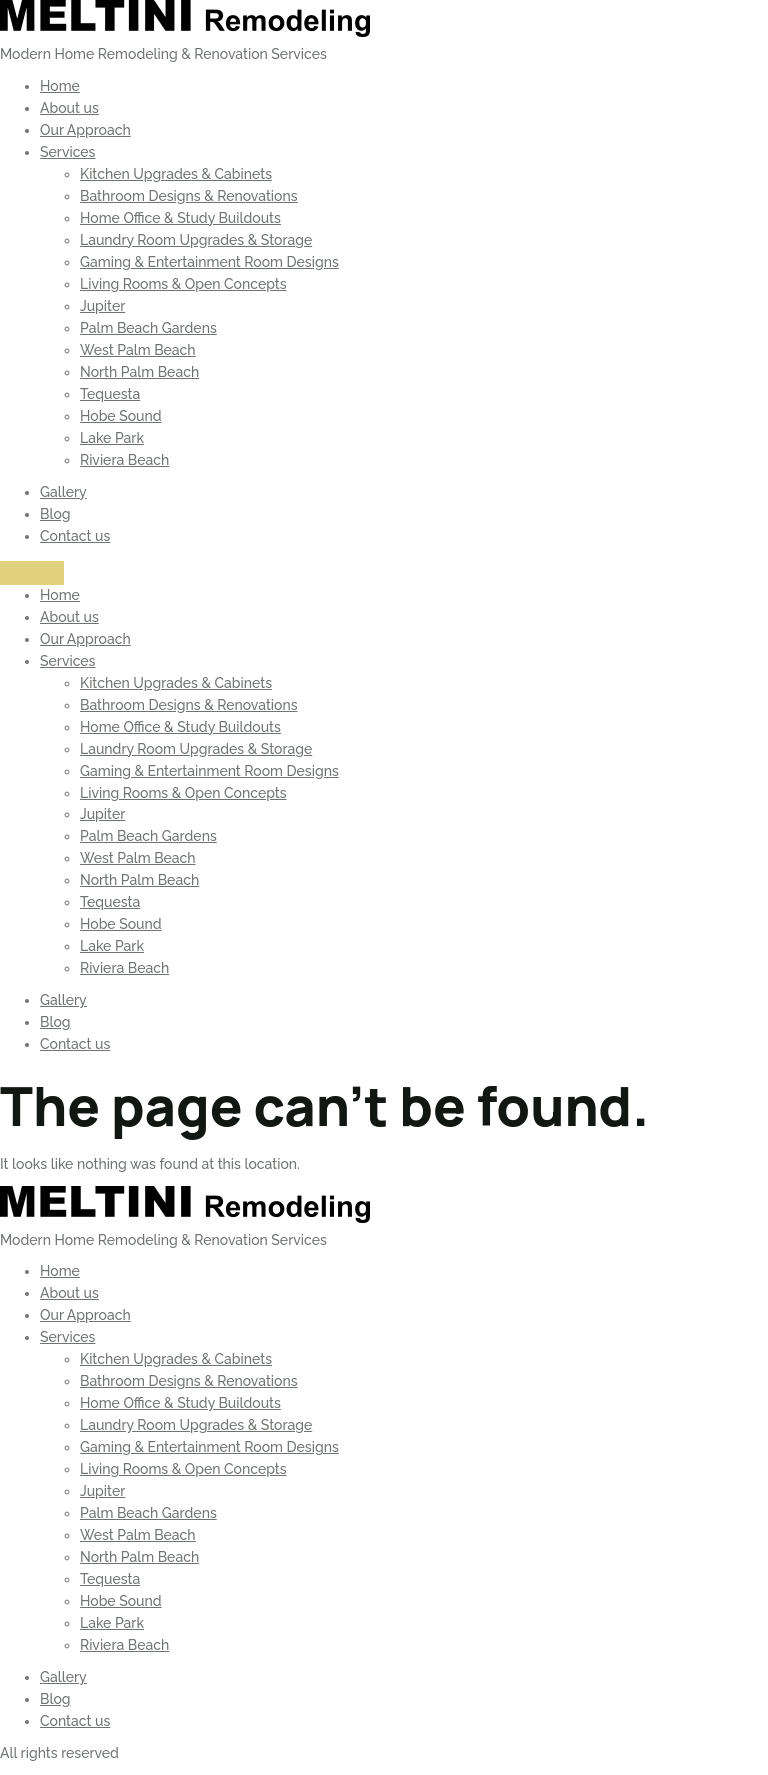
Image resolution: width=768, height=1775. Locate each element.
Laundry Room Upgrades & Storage (196, 240)
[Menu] (32, 573)
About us (69, 108)
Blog (55, 514)
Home (60, 86)
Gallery (63, 492)
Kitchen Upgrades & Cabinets (176, 174)
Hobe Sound (121, 416)
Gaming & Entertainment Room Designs (209, 262)
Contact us (75, 536)
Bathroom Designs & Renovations (189, 196)
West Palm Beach (138, 350)
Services (67, 152)
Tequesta (110, 394)
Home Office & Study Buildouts (180, 218)
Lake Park (112, 438)
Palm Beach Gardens (148, 328)
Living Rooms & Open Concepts (183, 284)
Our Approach (85, 130)
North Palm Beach (139, 372)
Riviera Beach (124, 460)
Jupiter (102, 306)
